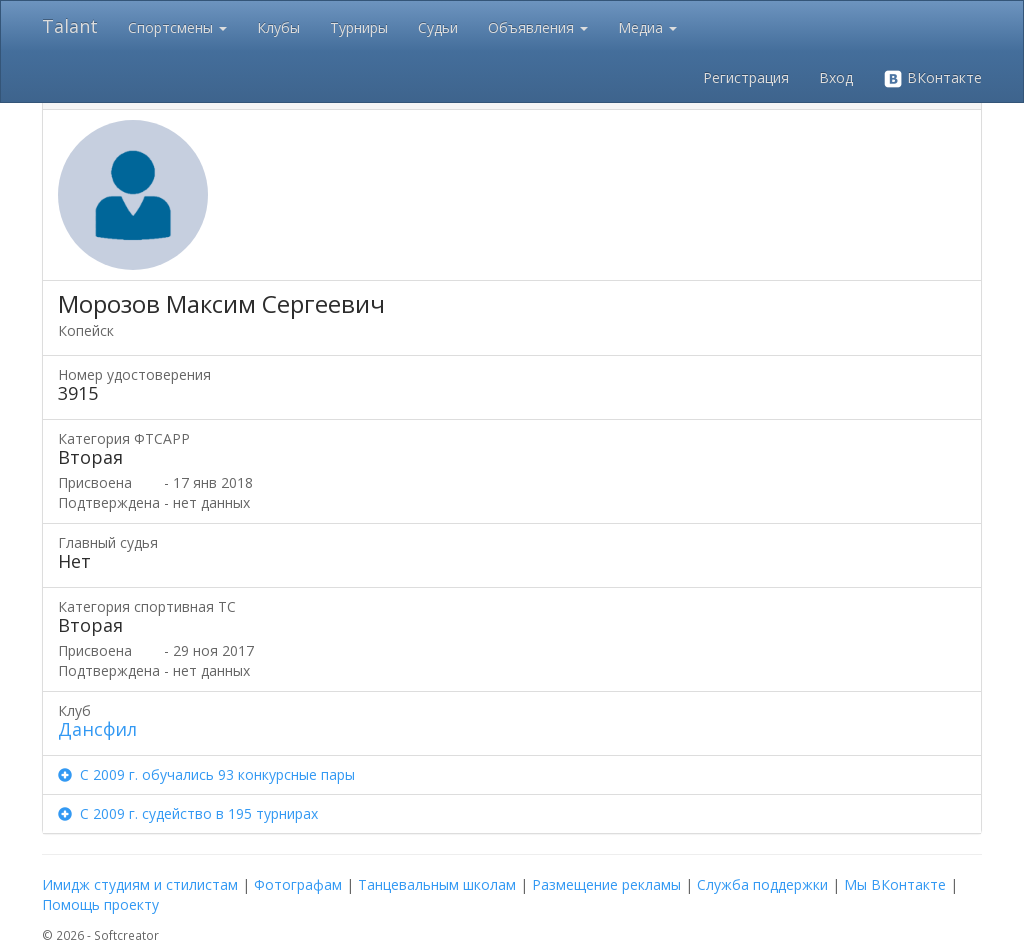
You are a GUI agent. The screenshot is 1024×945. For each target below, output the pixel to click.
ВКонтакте (932, 78)
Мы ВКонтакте (895, 884)
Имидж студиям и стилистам (140, 884)
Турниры (359, 27)
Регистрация (746, 77)
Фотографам (298, 884)
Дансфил (97, 729)
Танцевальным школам (437, 884)
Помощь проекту (100, 904)
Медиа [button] (647, 27)
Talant (70, 26)
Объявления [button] (538, 27)
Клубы (278, 27)
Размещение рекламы (606, 884)
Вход (836, 77)
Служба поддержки (762, 884)
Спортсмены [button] (177, 27)
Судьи (438, 27)
